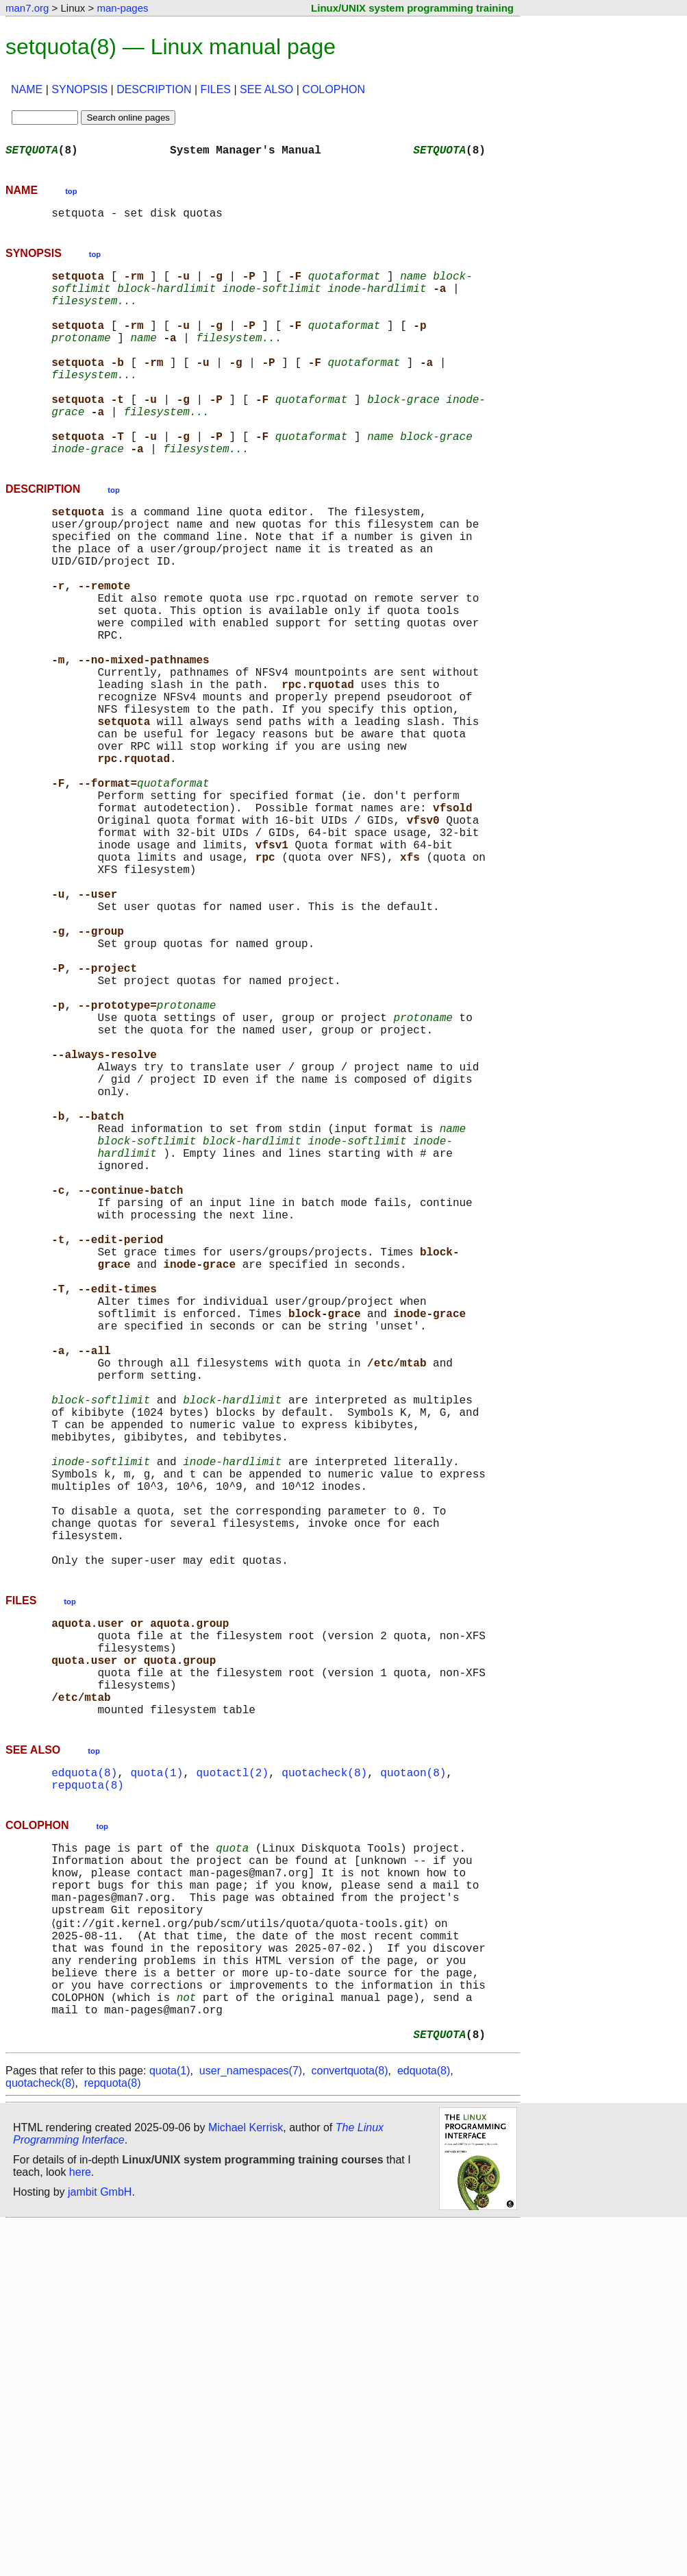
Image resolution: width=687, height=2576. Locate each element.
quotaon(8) (413, 2079)
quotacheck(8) (324, 2079)
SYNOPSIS (79, 89)
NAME (26, 89)
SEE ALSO (266, 89)
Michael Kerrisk (245, 2480)
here (80, 2524)
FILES (216, 89)
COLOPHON (333, 89)
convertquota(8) (349, 2423)
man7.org (27, 8)
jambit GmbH (100, 2544)
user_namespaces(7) (250, 2423)
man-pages (122, 8)
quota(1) (156, 2079)
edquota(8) (84, 2079)
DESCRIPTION (153, 89)
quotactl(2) (232, 2079)
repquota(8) (87, 2094)
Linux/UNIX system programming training (412, 8)
